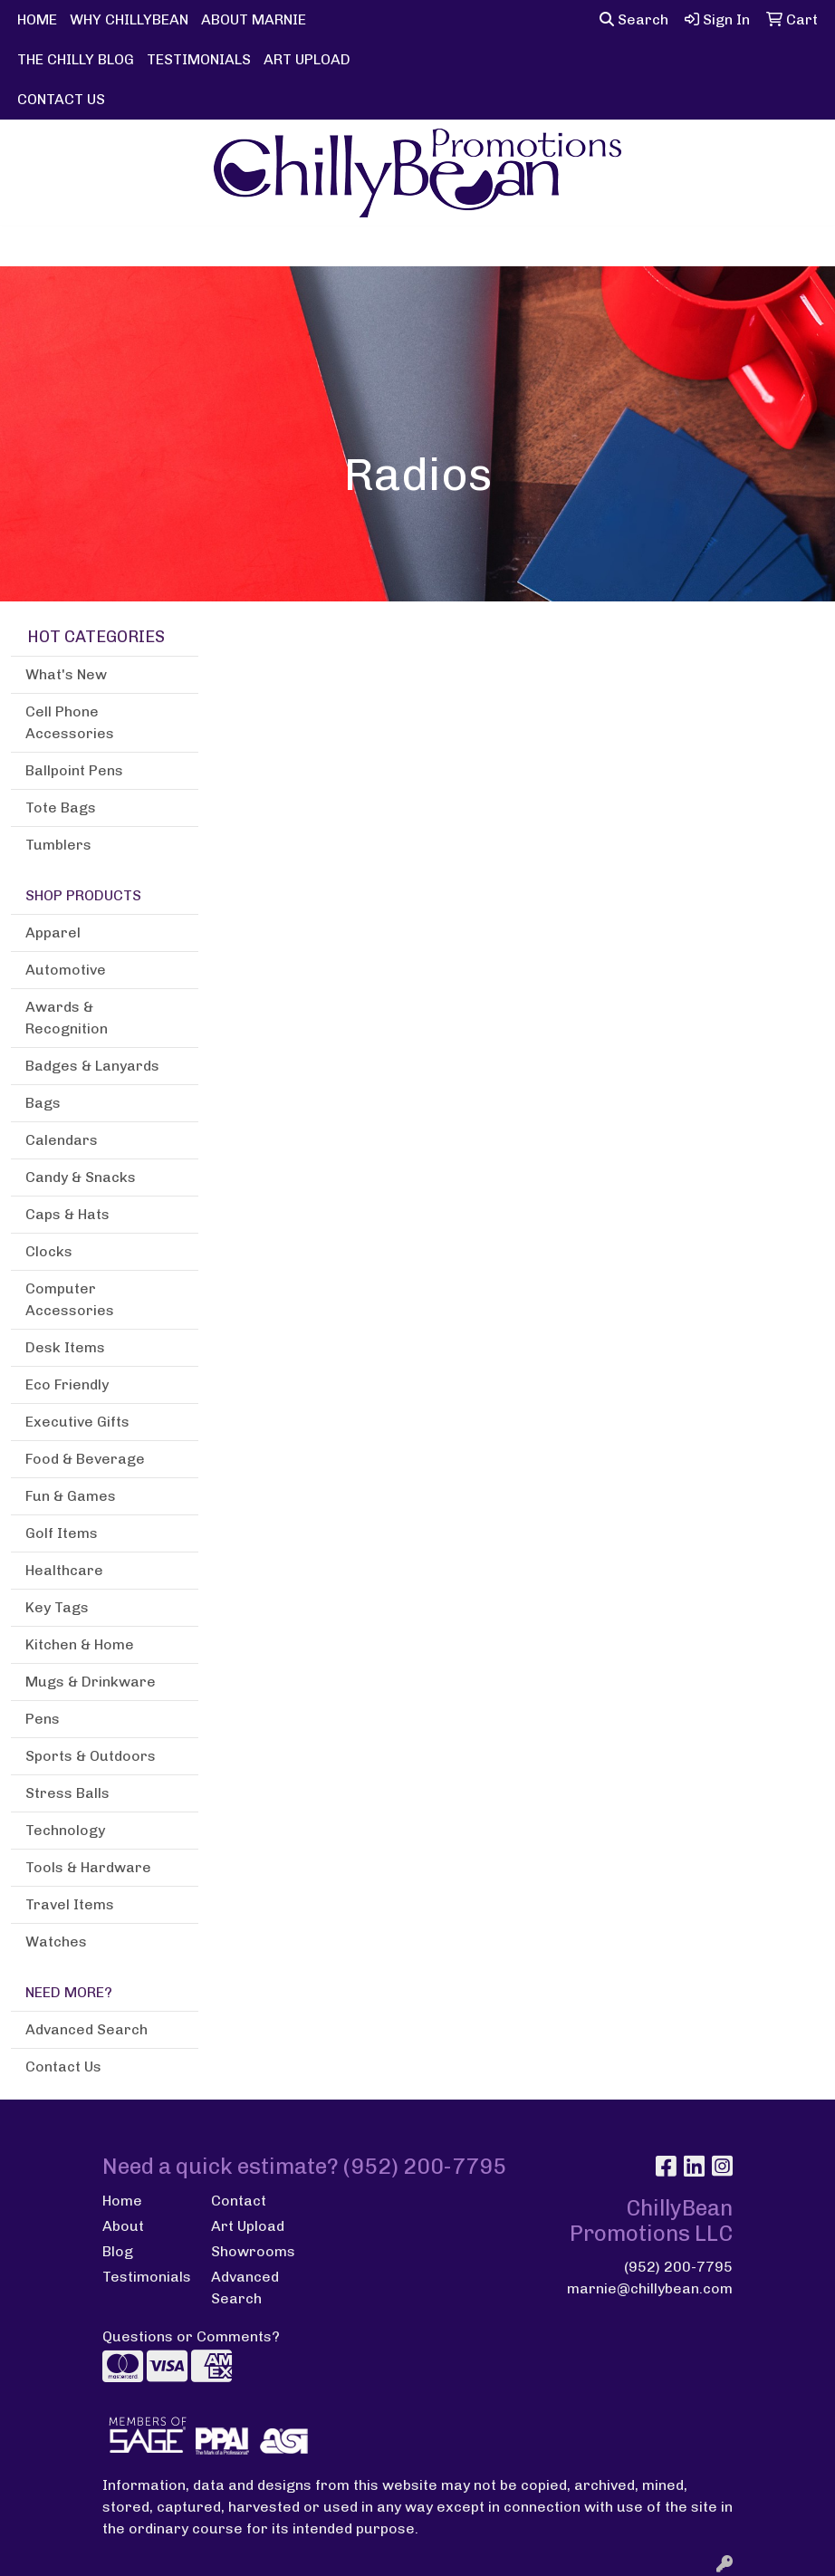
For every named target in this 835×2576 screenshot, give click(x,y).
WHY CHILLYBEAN (129, 19)
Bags (43, 1102)
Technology (65, 1830)
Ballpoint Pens (74, 770)
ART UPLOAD (307, 59)
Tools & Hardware (88, 1867)
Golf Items (61, 1533)
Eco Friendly (67, 1384)
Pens (42, 1718)
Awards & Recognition (66, 1017)
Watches (56, 1941)
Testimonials (145, 2276)
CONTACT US (61, 99)
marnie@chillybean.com (650, 2288)
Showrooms (253, 2251)
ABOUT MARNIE (253, 19)
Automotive (65, 969)
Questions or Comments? (191, 2336)
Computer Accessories (69, 1299)
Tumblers (58, 844)
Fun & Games (70, 1495)
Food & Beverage (85, 1458)
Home (122, 2200)
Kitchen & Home (79, 1644)
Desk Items (65, 1347)
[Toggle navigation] (28, 246)
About (123, 2226)
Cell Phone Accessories (69, 722)
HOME (37, 19)
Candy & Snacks (80, 1177)
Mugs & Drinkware (90, 1681)
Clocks (48, 1251)
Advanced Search (86, 2029)
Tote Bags (60, 807)
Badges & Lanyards (92, 1065)
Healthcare (64, 1570)
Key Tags (57, 1607)
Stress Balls (67, 1793)
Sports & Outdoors (90, 1755)
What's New (66, 674)
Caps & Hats (67, 1214)
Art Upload (247, 2226)
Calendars (61, 1140)
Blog (117, 2251)
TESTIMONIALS (199, 59)
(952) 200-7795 (678, 2266)
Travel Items (69, 1904)
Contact (238, 2200)
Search (634, 19)
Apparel (53, 932)
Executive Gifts (77, 1421)
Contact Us (63, 2066)
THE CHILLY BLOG (75, 59)
